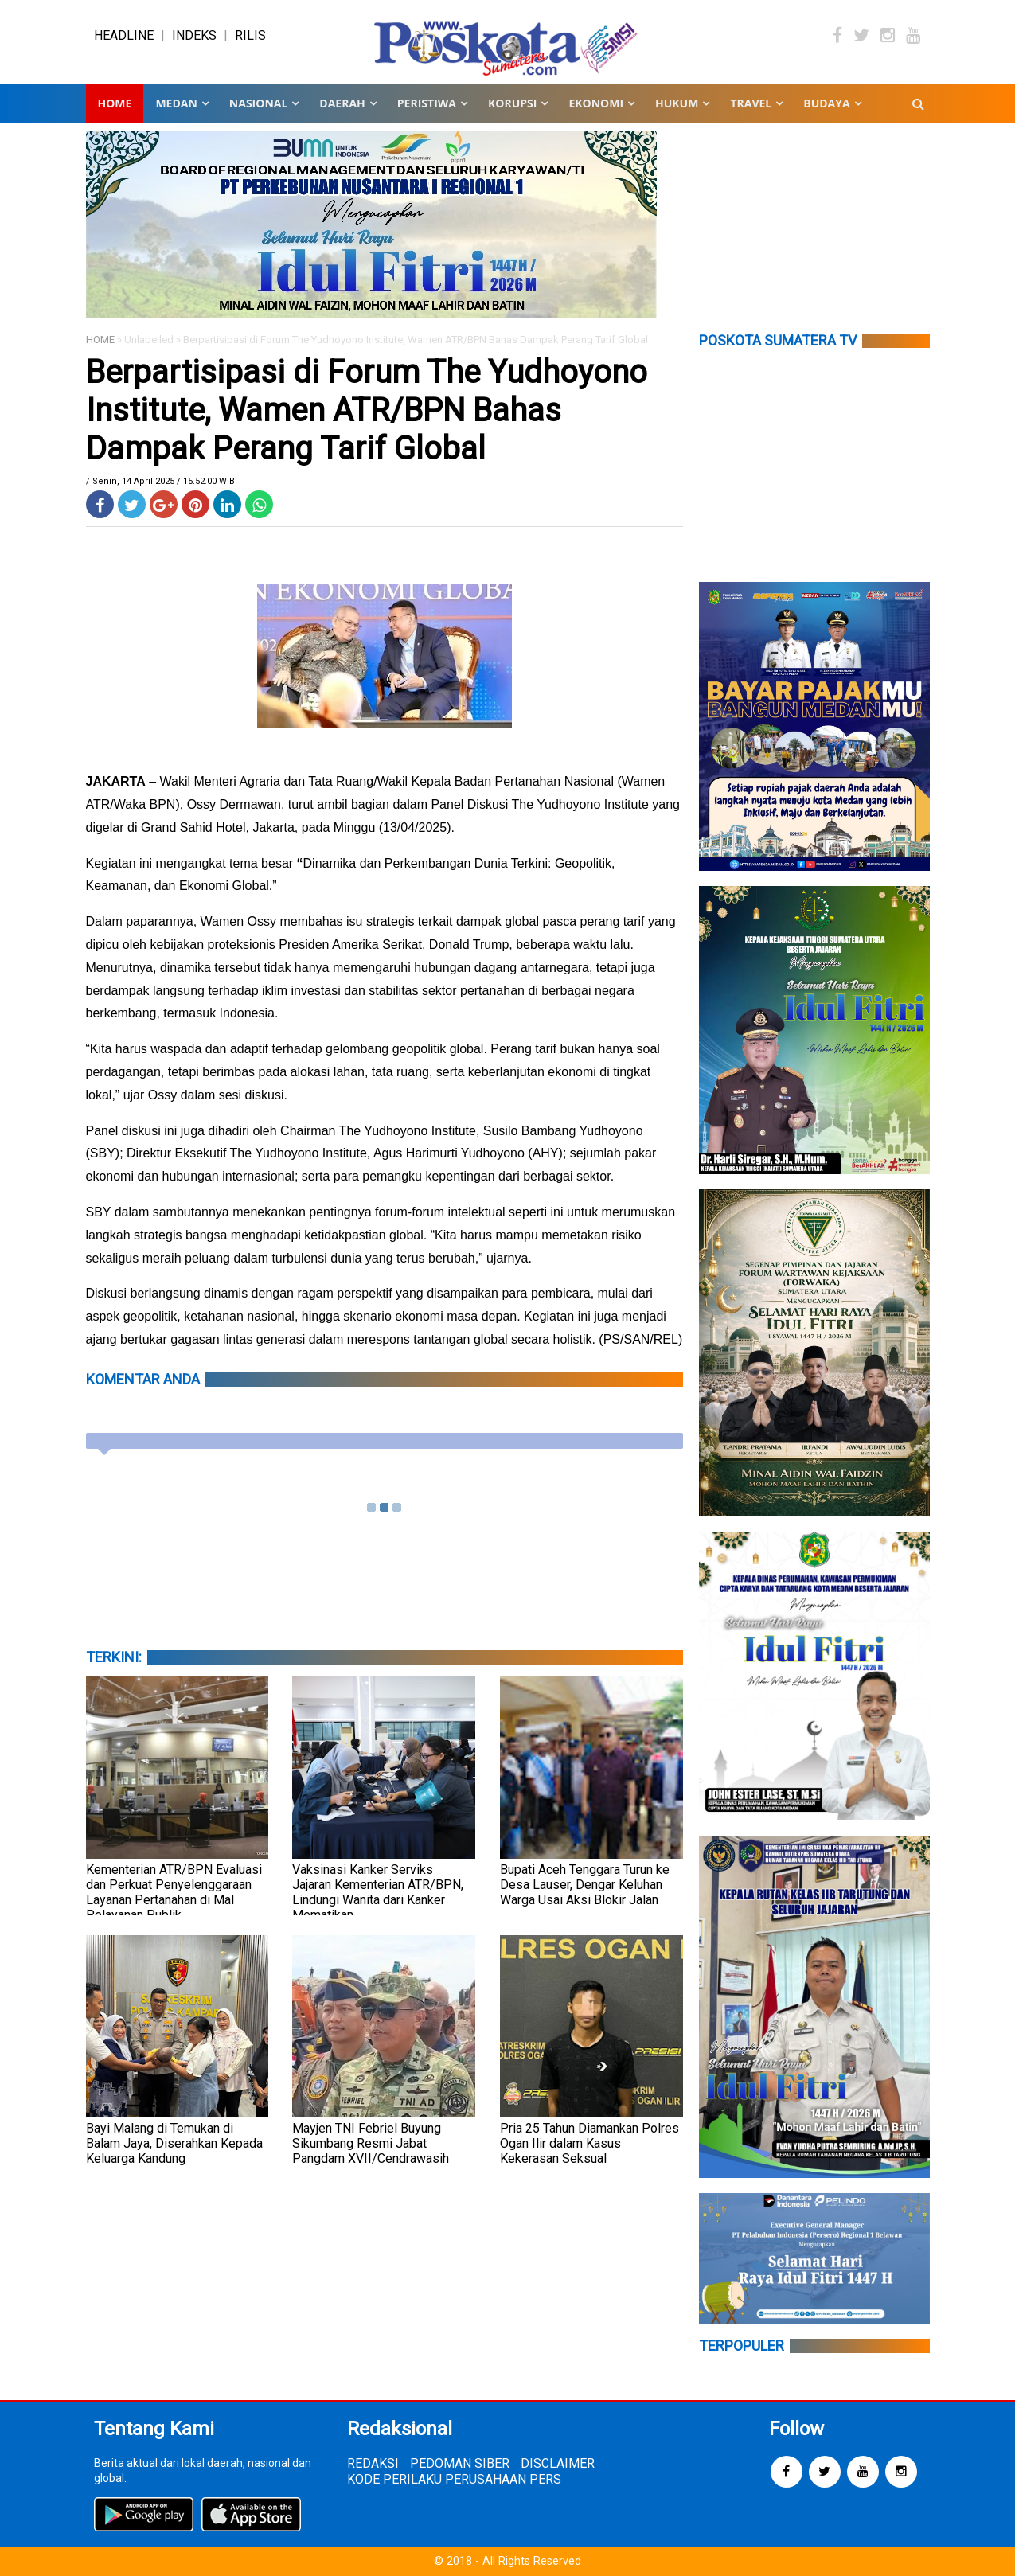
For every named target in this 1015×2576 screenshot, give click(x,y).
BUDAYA (826, 103)
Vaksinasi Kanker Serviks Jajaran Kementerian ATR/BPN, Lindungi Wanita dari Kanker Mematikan (377, 1892)
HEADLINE (124, 35)
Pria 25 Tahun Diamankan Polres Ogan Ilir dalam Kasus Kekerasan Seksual (589, 2143)
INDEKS (194, 35)
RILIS (250, 35)
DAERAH (342, 103)
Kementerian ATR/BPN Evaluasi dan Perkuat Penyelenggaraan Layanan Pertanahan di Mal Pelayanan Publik (174, 1892)
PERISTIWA (426, 103)
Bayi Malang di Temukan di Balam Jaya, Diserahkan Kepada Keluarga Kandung (174, 2143)
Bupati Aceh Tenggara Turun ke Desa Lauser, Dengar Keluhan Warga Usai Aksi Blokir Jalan (585, 1884)
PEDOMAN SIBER (459, 2463)
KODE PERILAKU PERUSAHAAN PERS (454, 2479)
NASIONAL (258, 103)
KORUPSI (512, 103)
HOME (100, 339)
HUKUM (676, 103)
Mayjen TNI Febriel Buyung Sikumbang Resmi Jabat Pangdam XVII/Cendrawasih (370, 2143)
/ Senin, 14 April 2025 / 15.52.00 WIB (160, 481)
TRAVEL (750, 103)
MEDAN (176, 103)
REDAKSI (373, 2463)
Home (115, 103)
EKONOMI (595, 103)
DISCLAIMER (558, 2463)
